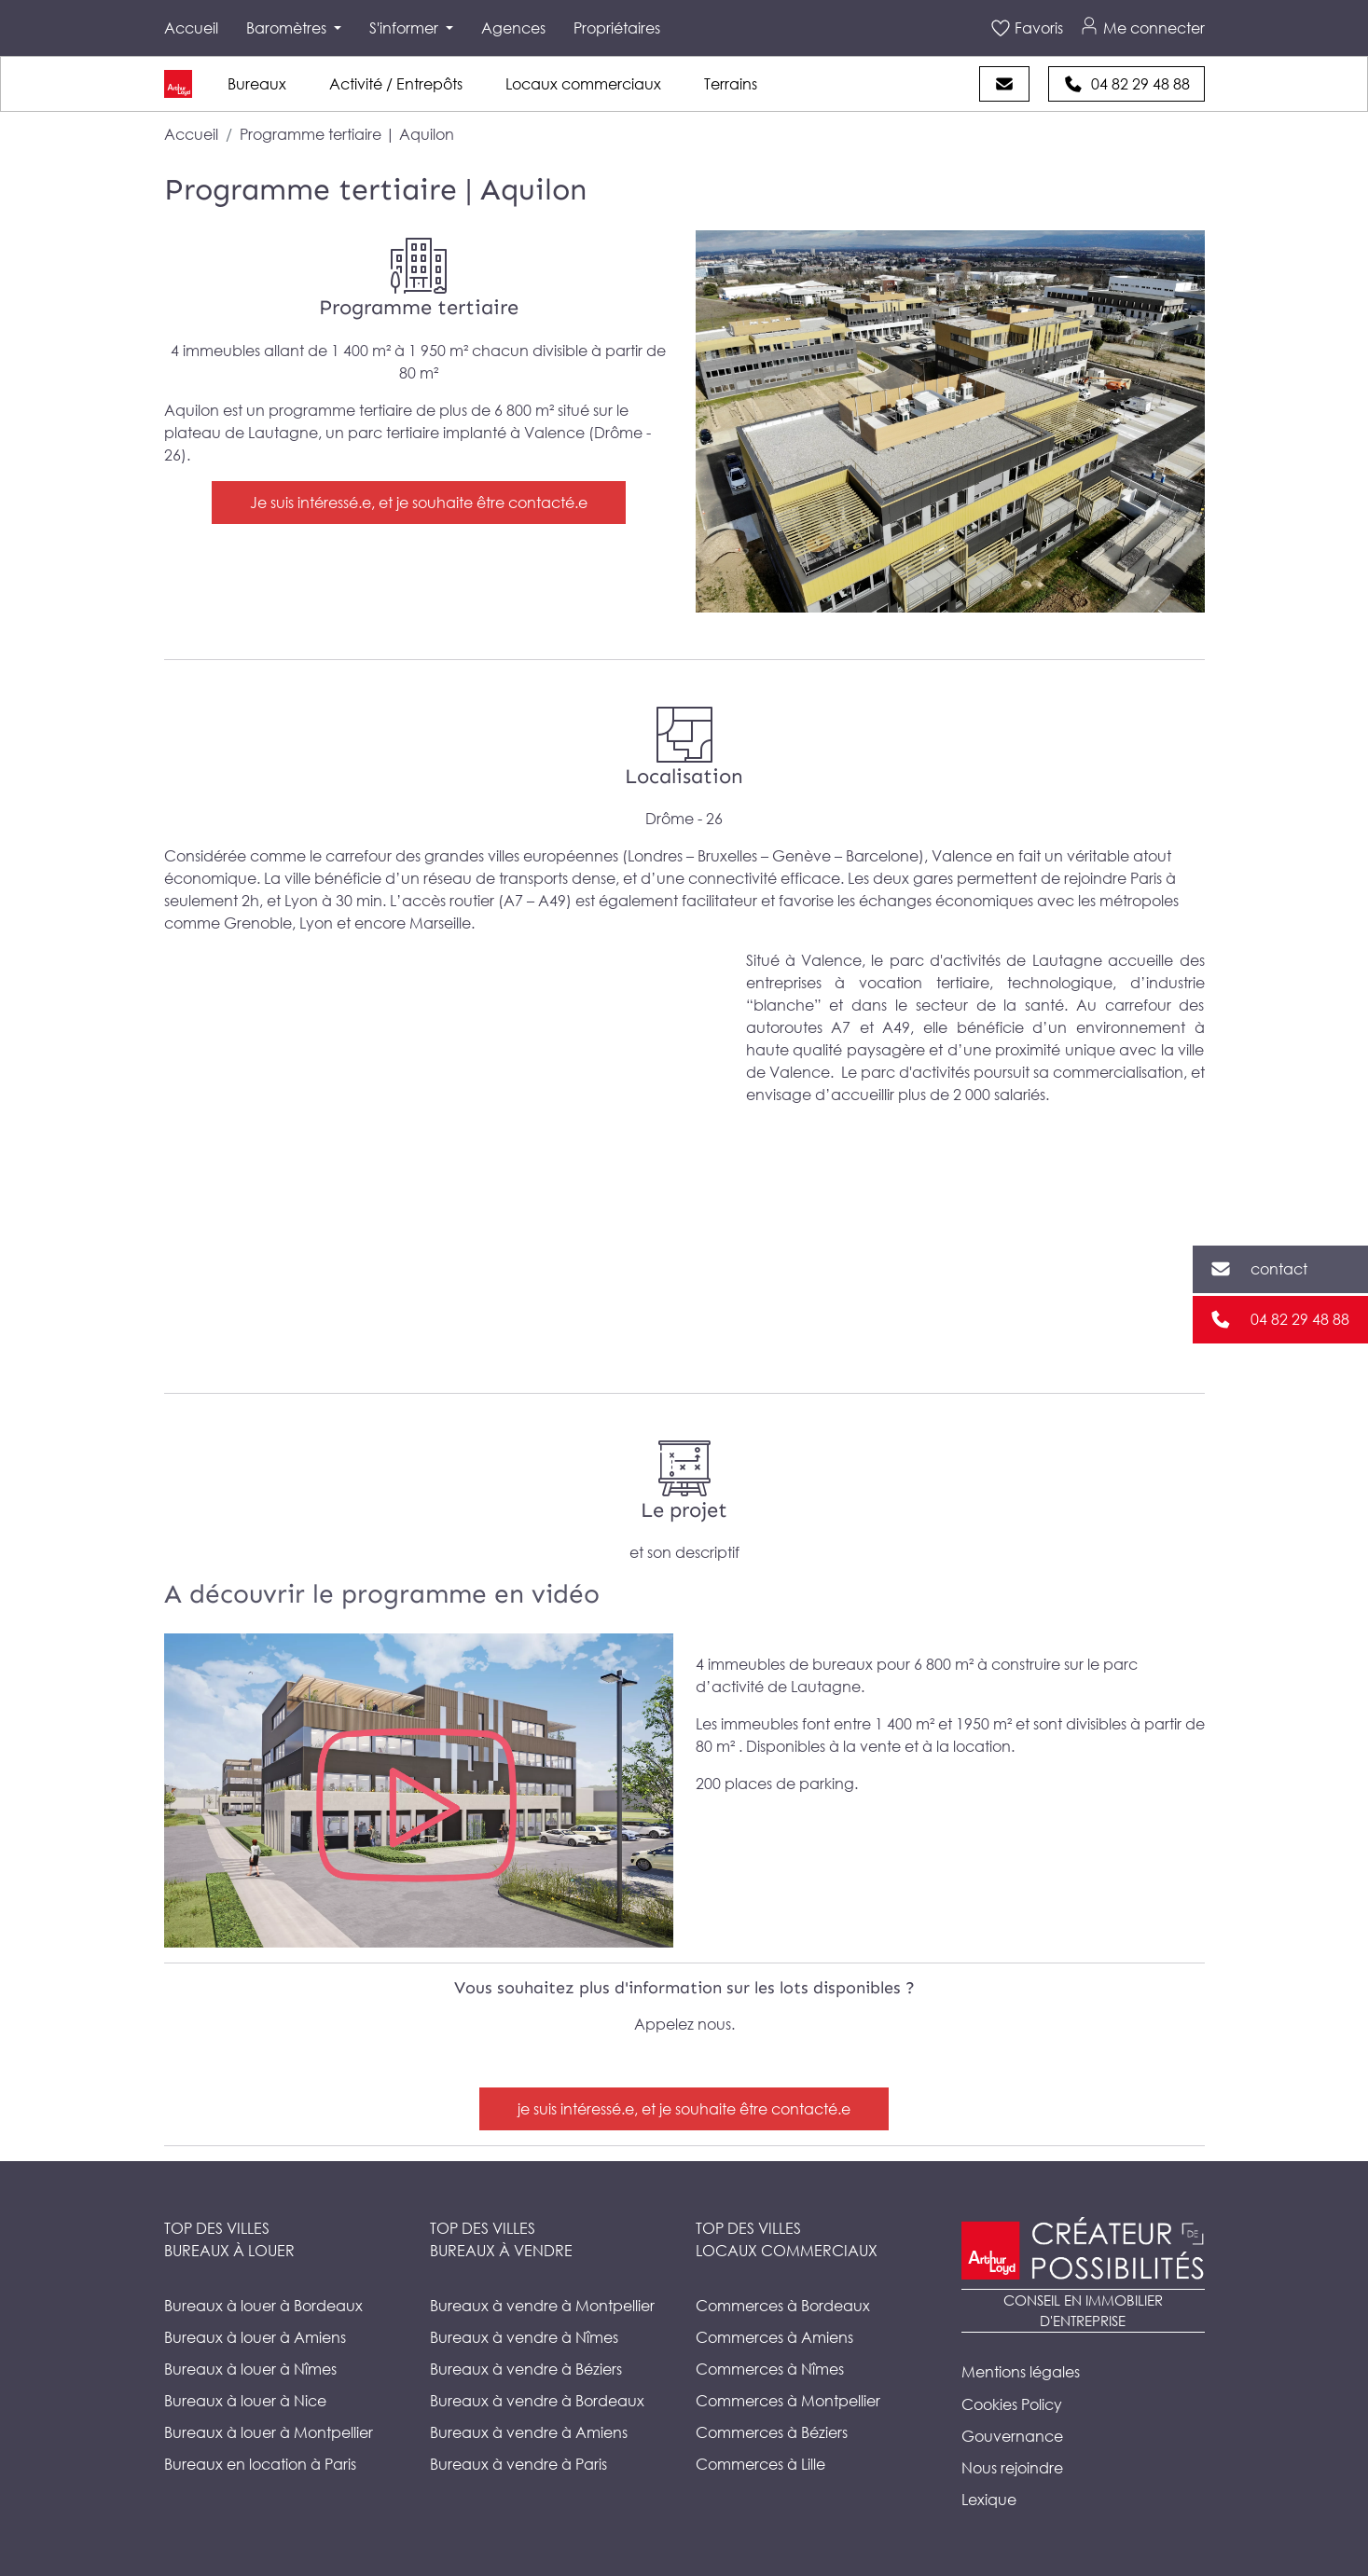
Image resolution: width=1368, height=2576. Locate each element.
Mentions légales (1020, 2371)
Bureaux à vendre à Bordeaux (537, 2400)
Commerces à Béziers (772, 2432)
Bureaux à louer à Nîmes (250, 2369)
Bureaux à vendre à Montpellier (542, 2305)
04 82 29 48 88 (1300, 1319)
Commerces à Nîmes (770, 2369)
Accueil (191, 28)
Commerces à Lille (760, 2464)
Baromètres (288, 28)
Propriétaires (616, 28)
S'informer (405, 28)
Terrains (730, 84)
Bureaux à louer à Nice (245, 2400)
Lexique (988, 2499)
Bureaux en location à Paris (260, 2464)
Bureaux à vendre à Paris (518, 2464)
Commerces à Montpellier (788, 2400)
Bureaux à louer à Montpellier (268, 2432)
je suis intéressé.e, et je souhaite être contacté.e (684, 2109)
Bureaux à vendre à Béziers (526, 2369)
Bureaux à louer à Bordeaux (263, 2305)
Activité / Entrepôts (396, 84)
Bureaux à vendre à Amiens (529, 2432)
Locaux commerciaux (583, 84)
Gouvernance (1012, 2436)
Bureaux (257, 84)
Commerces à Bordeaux (783, 2305)
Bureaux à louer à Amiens (255, 2337)
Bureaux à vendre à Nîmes (524, 2337)
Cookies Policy (1011, 2404)
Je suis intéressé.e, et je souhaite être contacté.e (418, 502)
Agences (513, 28)
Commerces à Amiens (774, 2337)
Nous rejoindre (1012, 2468)
